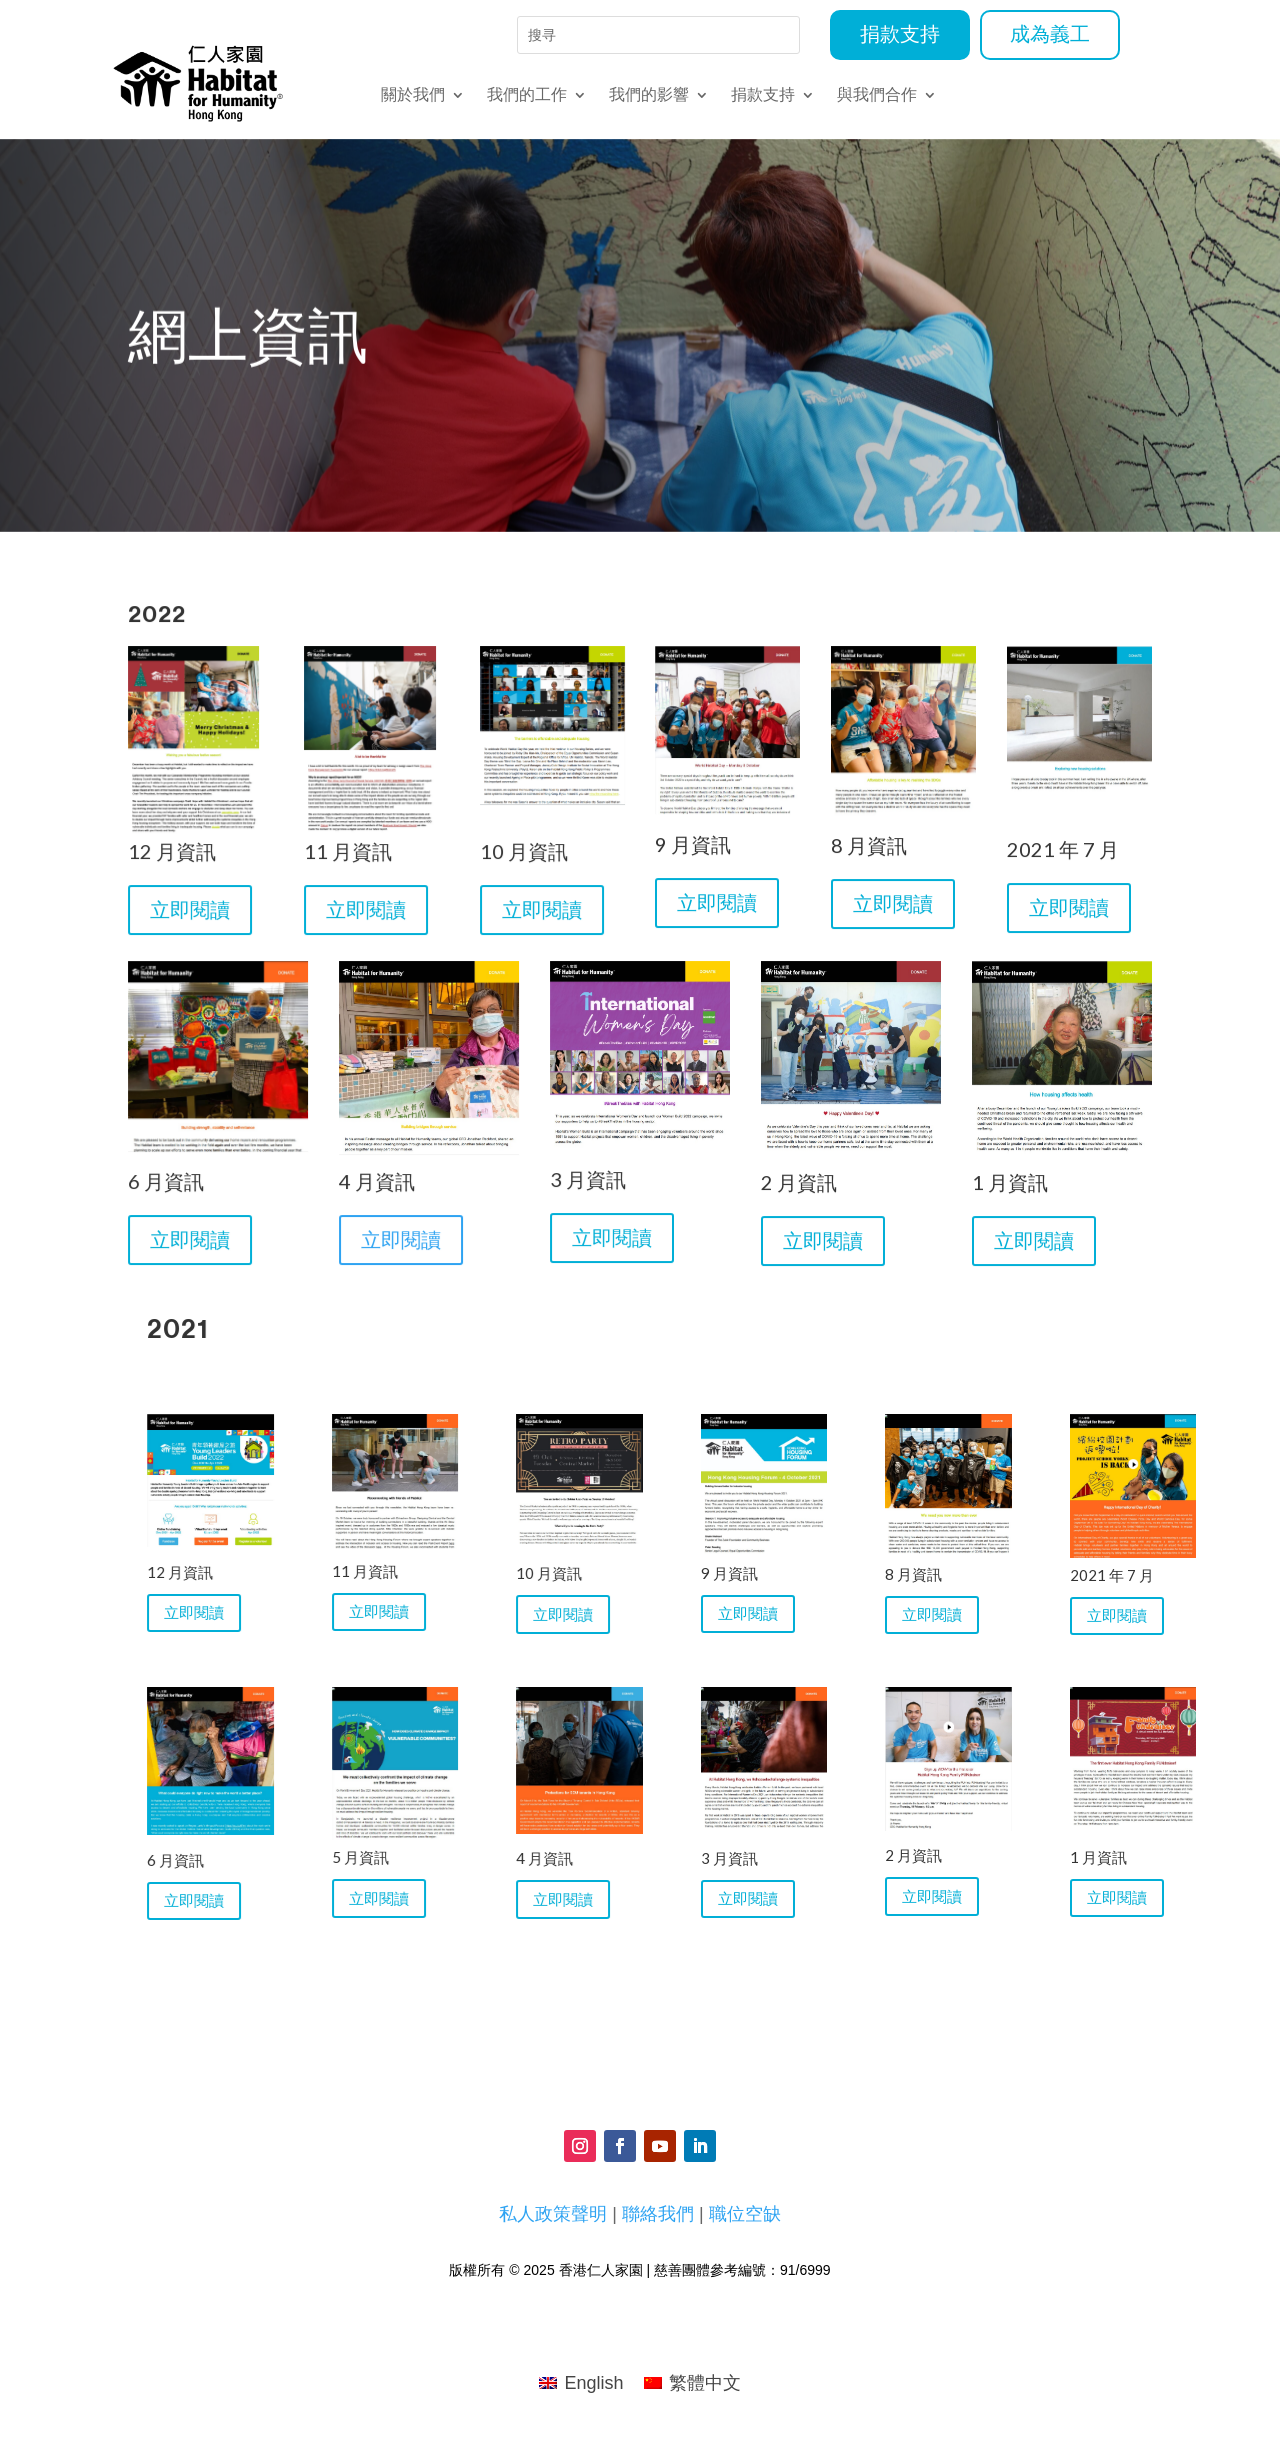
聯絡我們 (658, 2214)
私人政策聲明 (553, 2214)
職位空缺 (745, 2214)
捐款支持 (900, 35)
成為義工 (1050, 35)
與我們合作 (877, 95)
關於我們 (413, 95)
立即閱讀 (196, 916)
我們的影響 (649, 95)
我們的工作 (527, 95)
